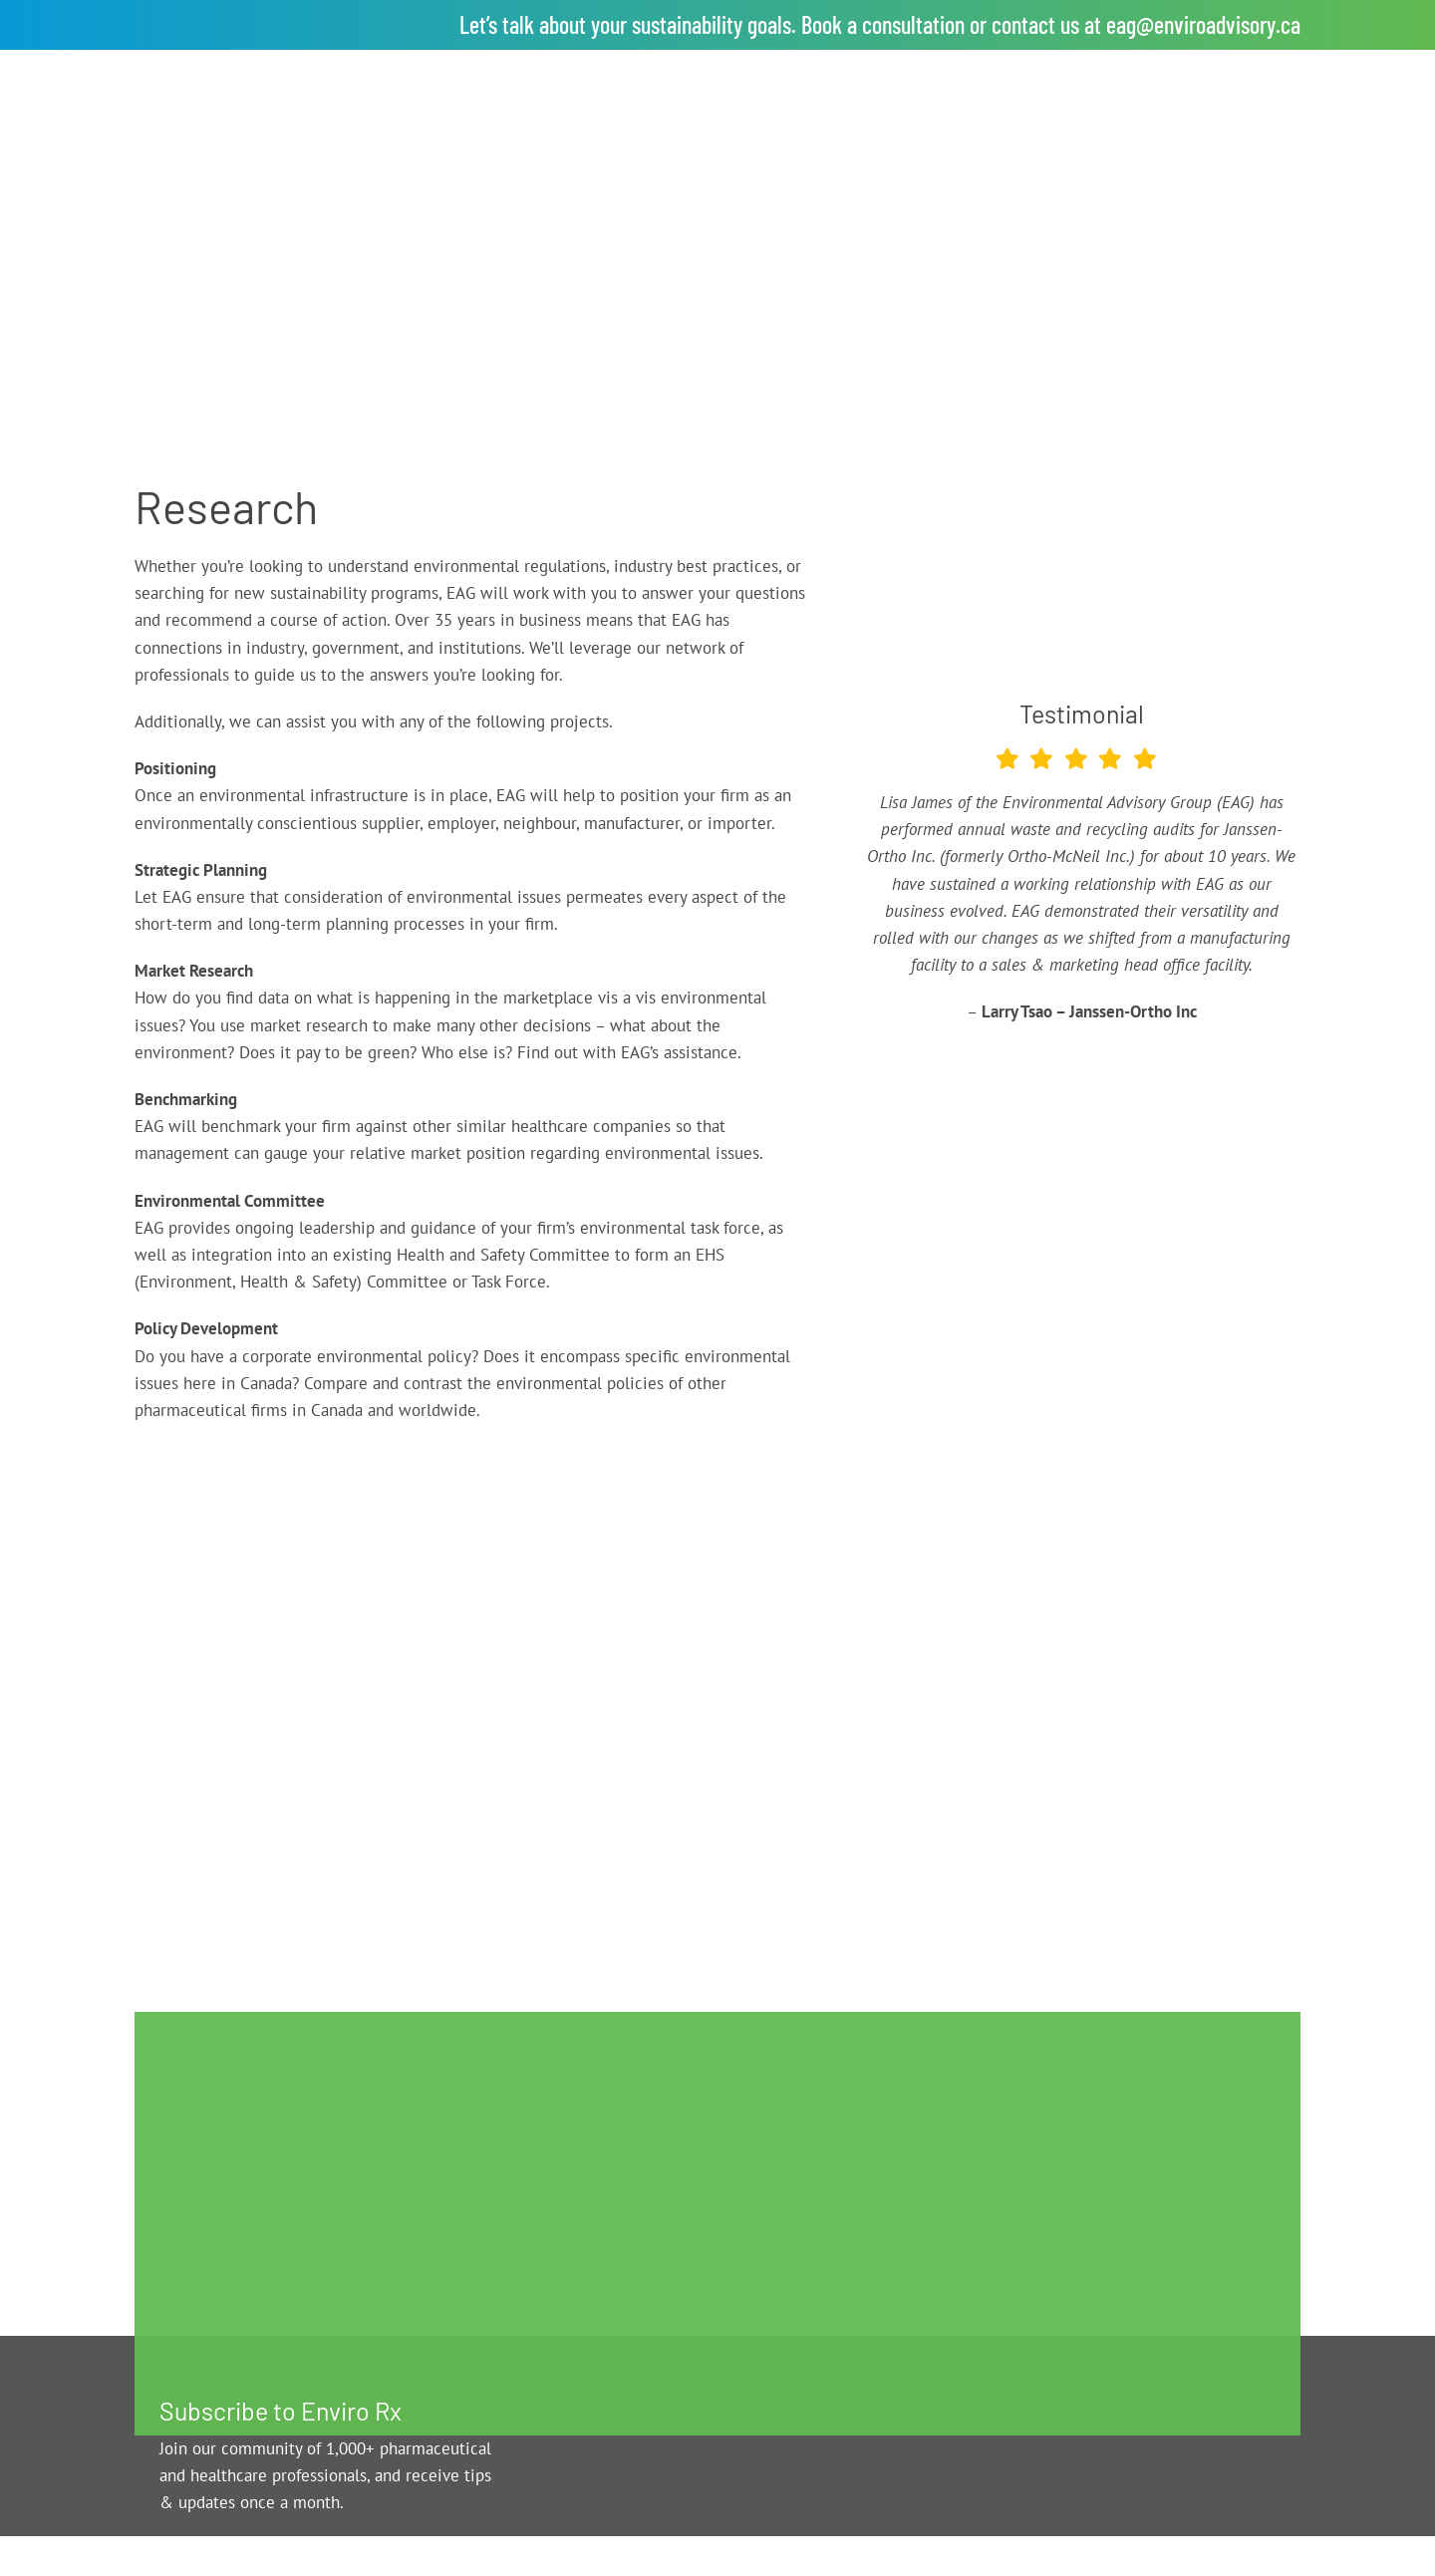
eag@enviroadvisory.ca (1203, 24)
